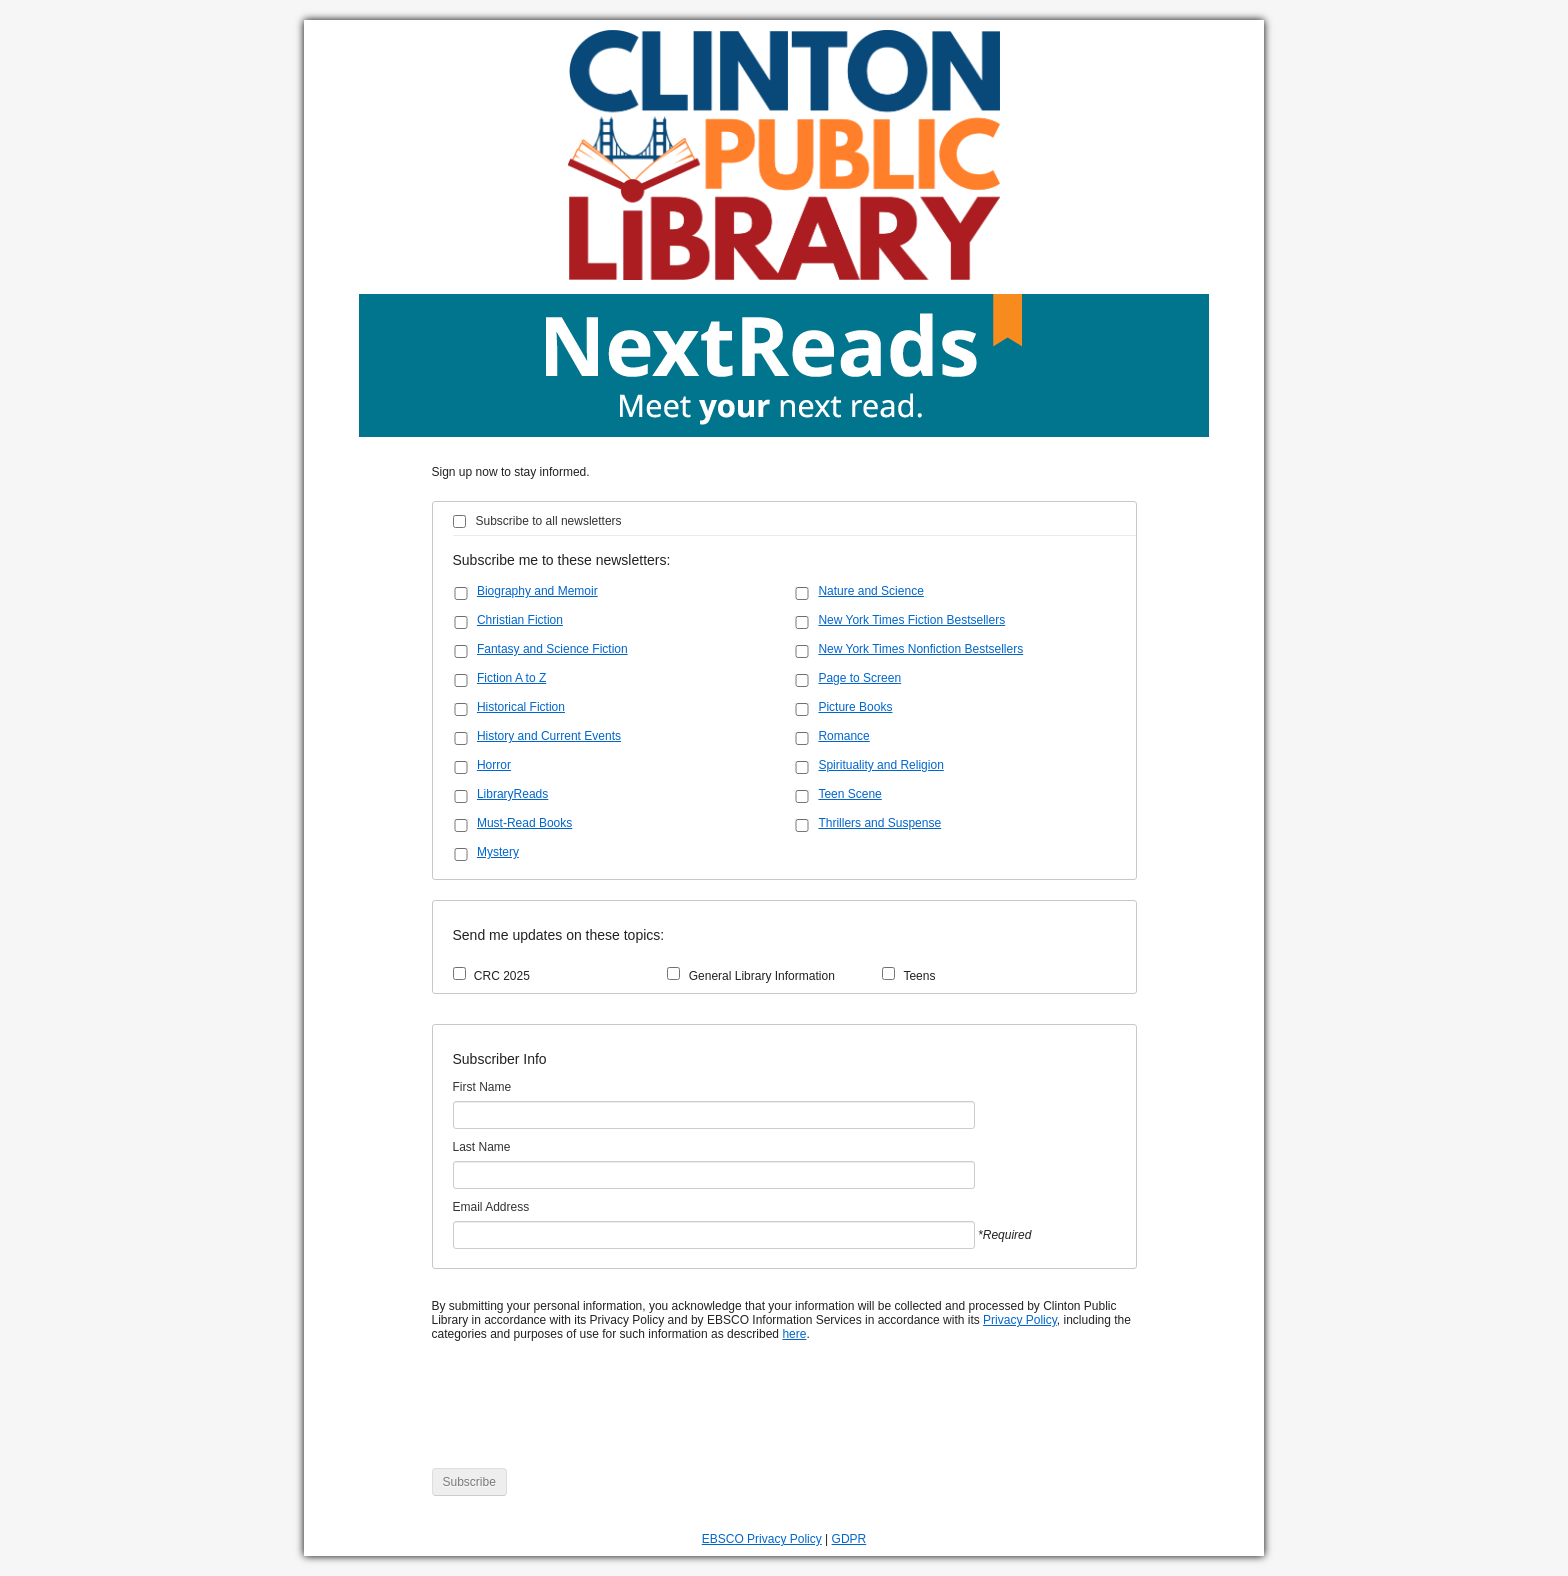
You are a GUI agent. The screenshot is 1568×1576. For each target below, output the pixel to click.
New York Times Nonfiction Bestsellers (920, 649)
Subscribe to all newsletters (549, 521)
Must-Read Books (524, 823)
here (794, 1334)
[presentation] (584, 1415)
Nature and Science (870, 591)
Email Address (491, 1207)
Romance (843, 736)
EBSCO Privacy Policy (762, 1539)
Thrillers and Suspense (879, 823)
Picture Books (855, 707)
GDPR (849, 1539)
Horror (494, 765)
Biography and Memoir (537, 591)
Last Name (482, 1147)
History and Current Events (549, 736)
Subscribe (469, 1482)
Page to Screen (859, 678)
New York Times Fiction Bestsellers (911, 620)
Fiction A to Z (511, 678)
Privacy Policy (1020, 1320)
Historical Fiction (521, 707)
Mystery (498, 852)
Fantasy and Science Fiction (552, 649)
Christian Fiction (520, 620)
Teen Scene (849, 794)
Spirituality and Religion (880, 765)
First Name (482, 1087)
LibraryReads (512, 794)
